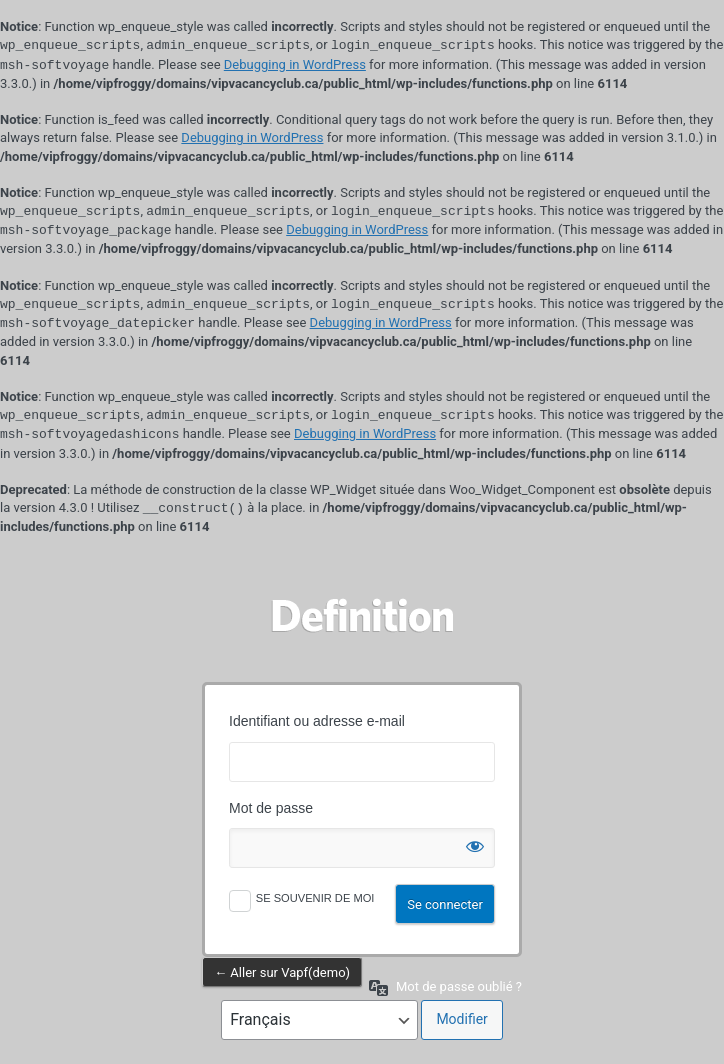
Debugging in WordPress (295, 65)
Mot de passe (271, 808)
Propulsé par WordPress (362, 615)
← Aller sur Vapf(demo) (282, 972)
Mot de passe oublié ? (459, 986)
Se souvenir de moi (315, 898)
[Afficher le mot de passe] (475, 842)
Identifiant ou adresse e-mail (317, 721)
